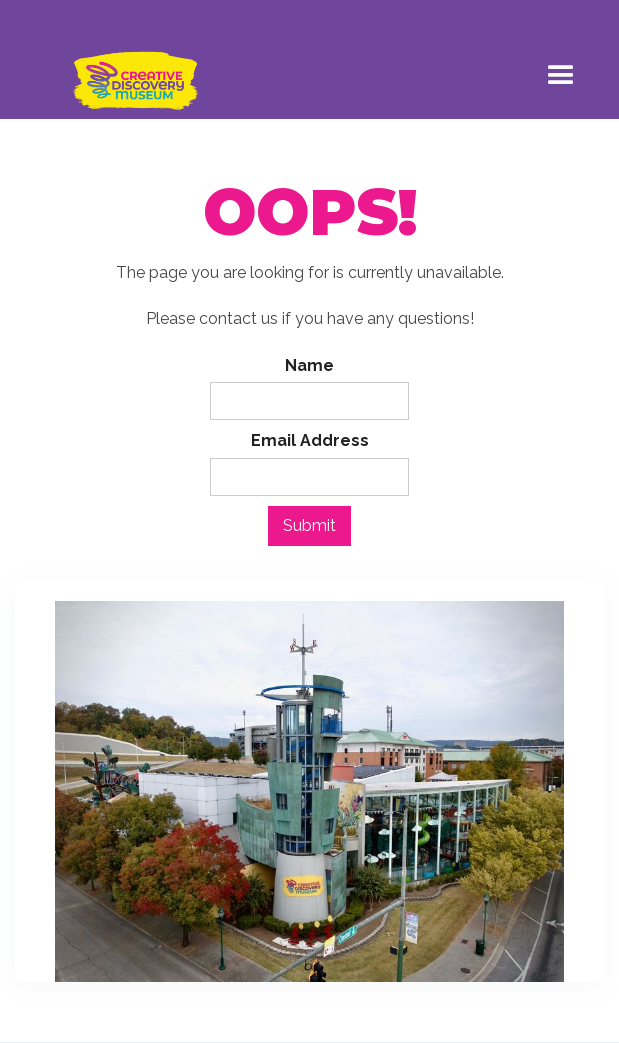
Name (309, 365)
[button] (561, 71)
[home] (130, 71)
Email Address (310, 440)
